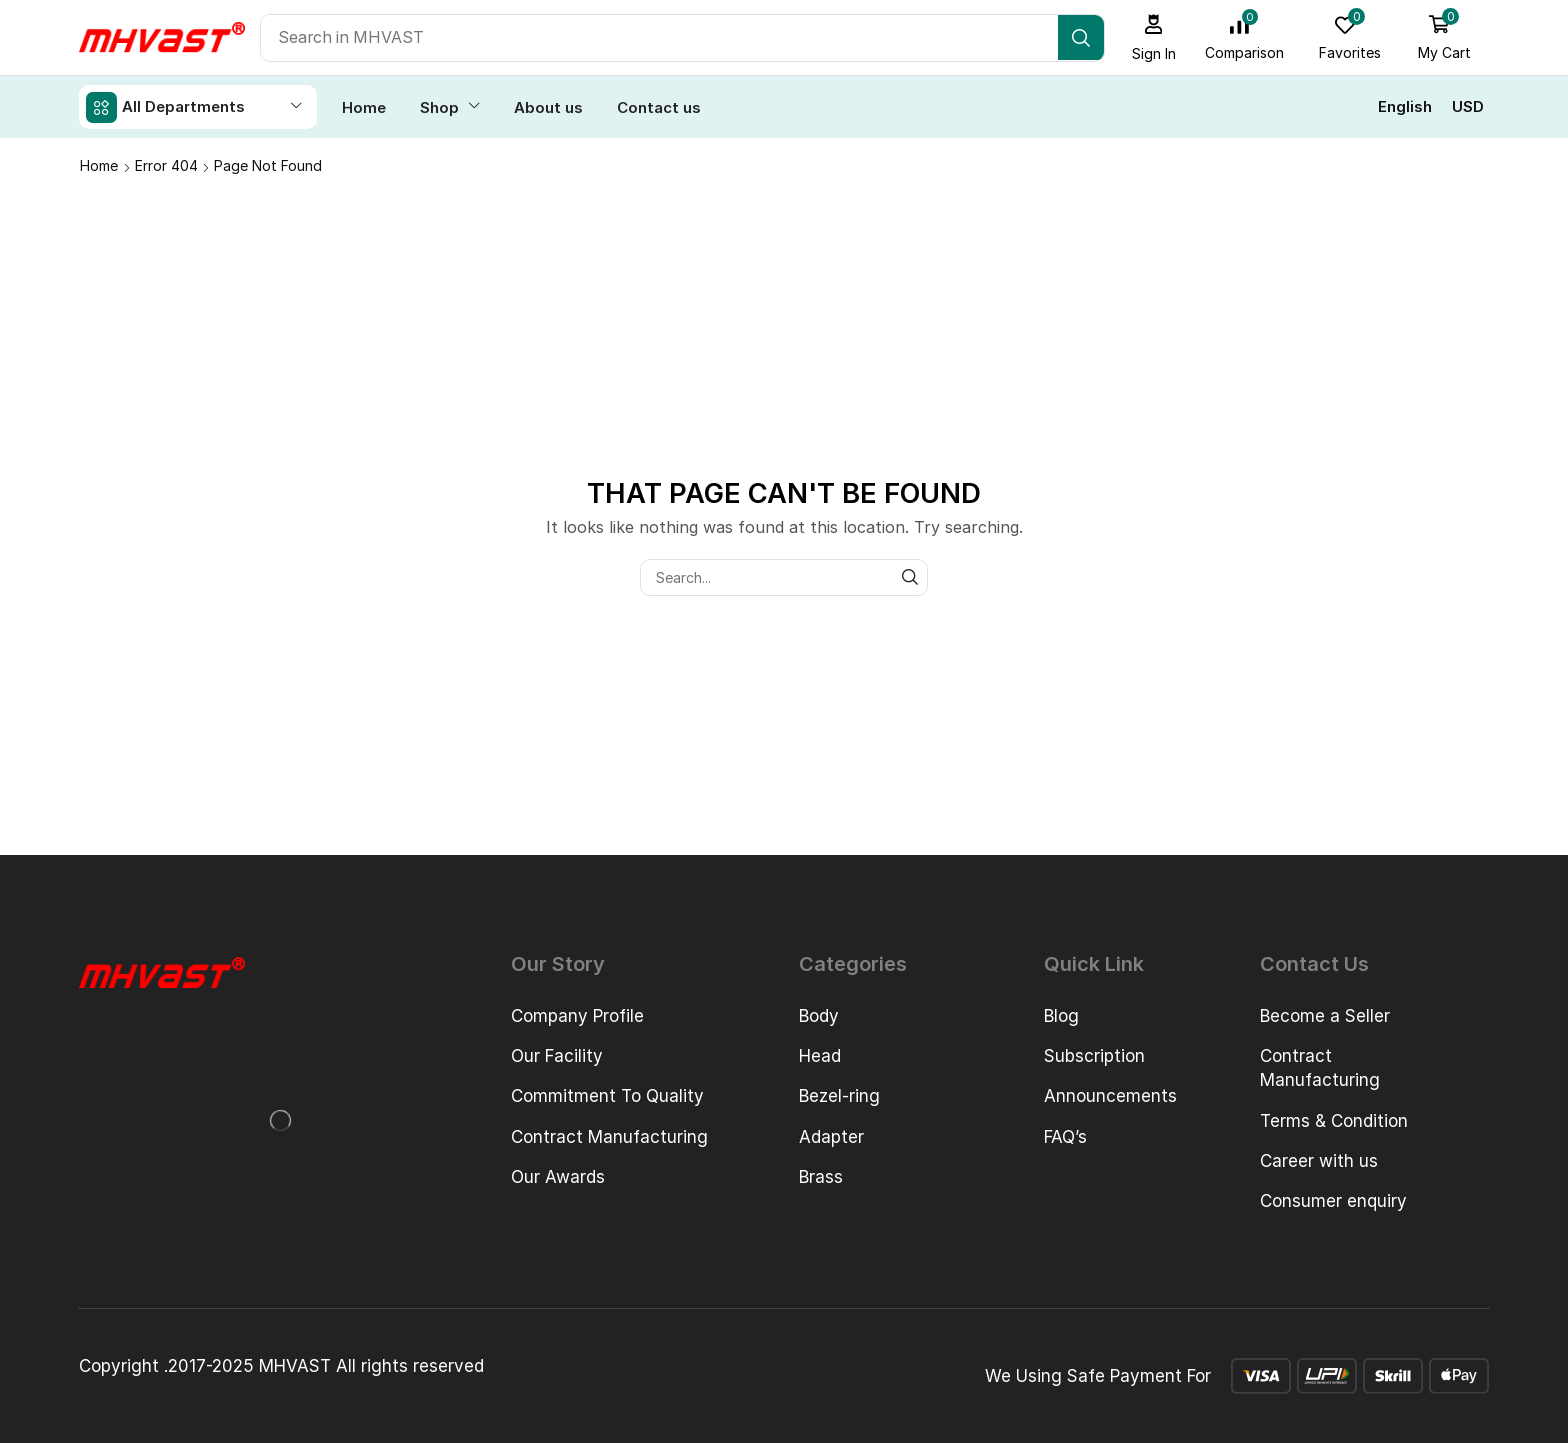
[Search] (1084, 38)
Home (99, 164)
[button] (1157, 37)
